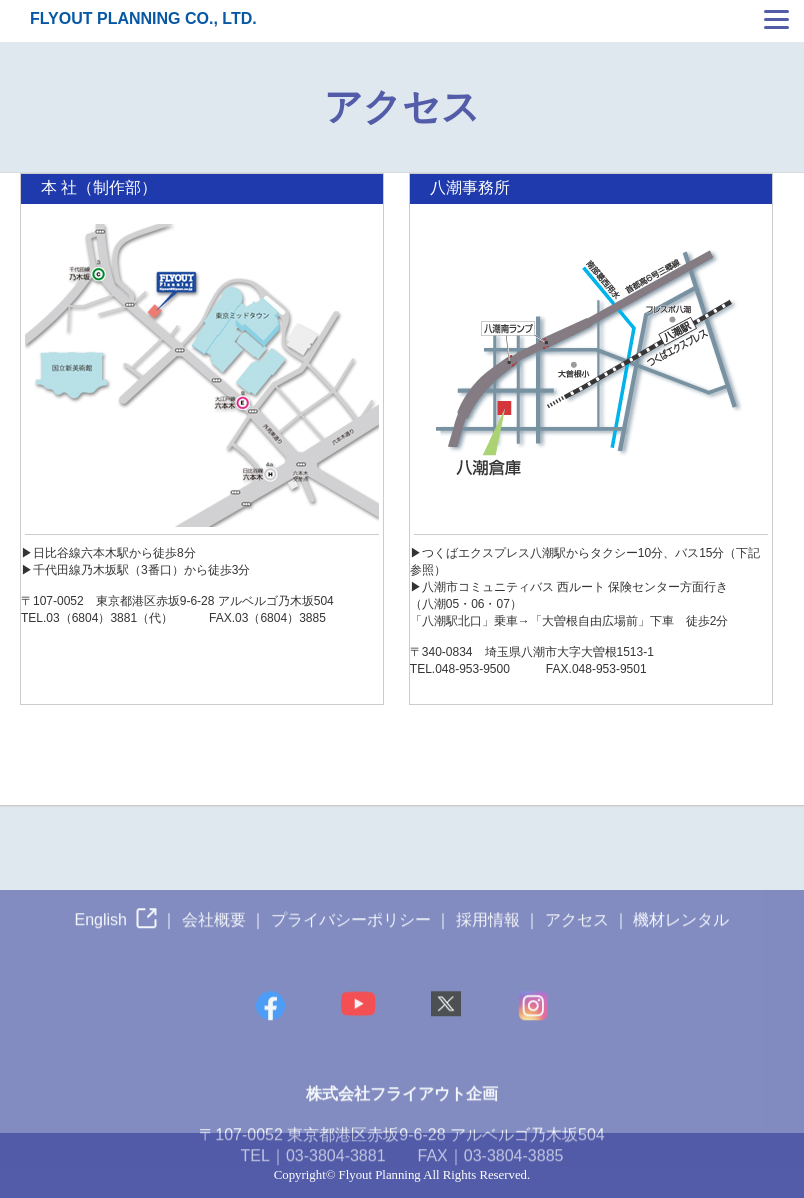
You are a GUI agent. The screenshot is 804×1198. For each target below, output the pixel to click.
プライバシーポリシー (351, 937)
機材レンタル (681, 937)
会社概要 (214, 937)
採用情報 (488, 937)
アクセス (577, 937)
